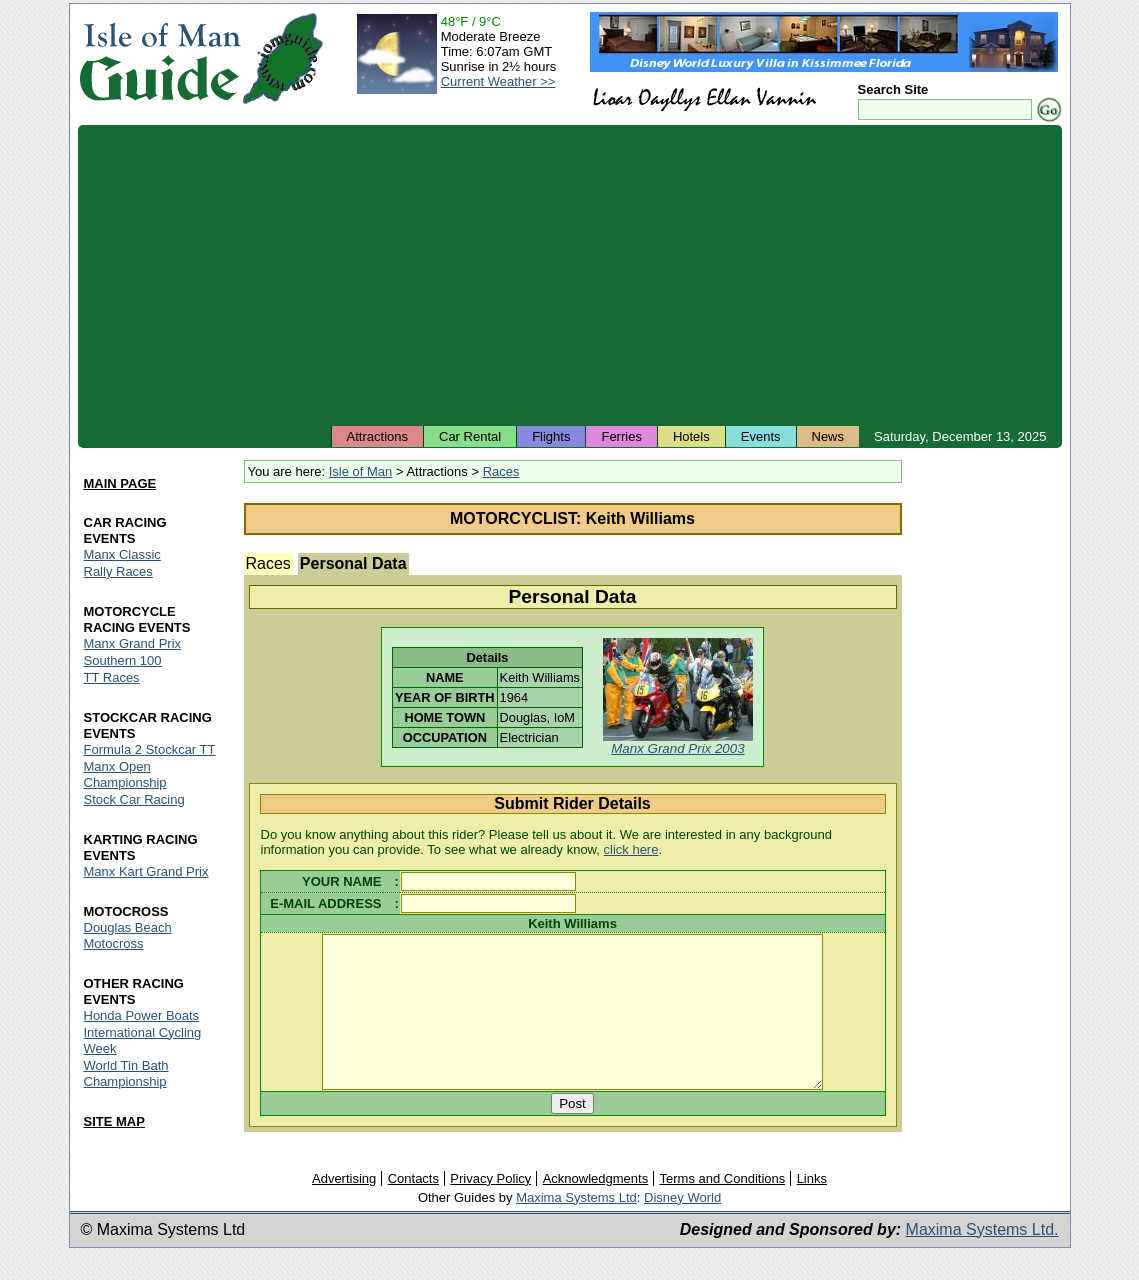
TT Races (112, 677)
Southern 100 (123, 660)
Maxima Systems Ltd (576, 1226)
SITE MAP (114, 1121)
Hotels (691, 436)
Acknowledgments (596, 1207)
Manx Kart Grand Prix (146, 871)
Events (761, 436)
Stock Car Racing (134, 799)
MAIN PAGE (120, 483)
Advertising (344, 1207)
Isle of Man (361, 471)
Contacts (413, 1207)
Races (501, 471)
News (828, 436)
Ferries (621, 436)
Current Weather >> (498, 81)
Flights (551, 436)
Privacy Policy (490, 1207)
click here (631, 849)
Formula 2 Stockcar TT (150, 749)
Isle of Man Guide (159, 58)
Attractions (377, 436)
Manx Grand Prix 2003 (677, 748)
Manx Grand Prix (133, 643)
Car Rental (470, 436)
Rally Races (118, 571)
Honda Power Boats (142, 1015)
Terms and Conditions (723, 1207)
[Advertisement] (570, 275)
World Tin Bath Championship (126, 1073)
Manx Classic (122, 554)
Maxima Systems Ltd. (982, 1258)
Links (812, 1207)
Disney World (682, 1226)
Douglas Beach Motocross (128, 935)
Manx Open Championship (125, 774)
